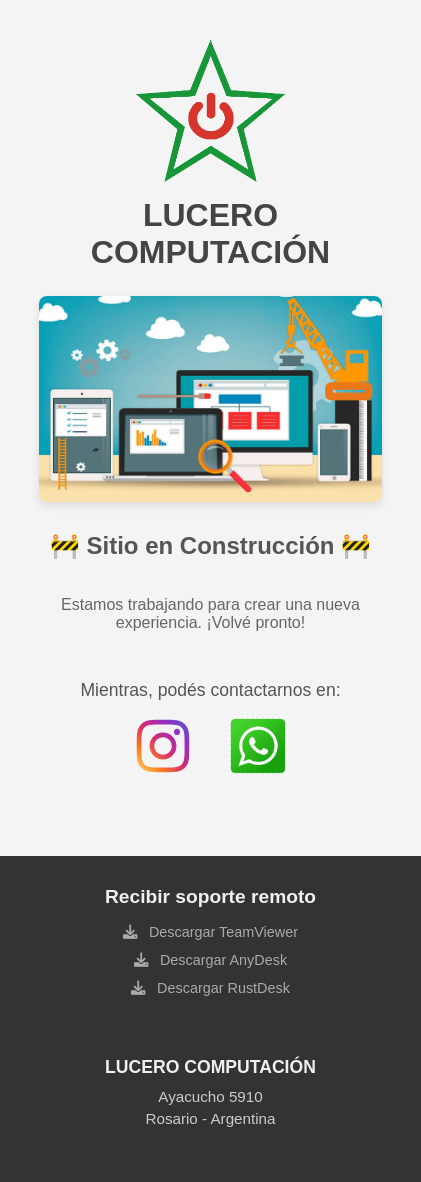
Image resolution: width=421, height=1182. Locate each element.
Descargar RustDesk (221, 988)
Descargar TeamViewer (221, 932)
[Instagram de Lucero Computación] (163, 746)
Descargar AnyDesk (221, 960)
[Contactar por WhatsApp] (258, 746)
